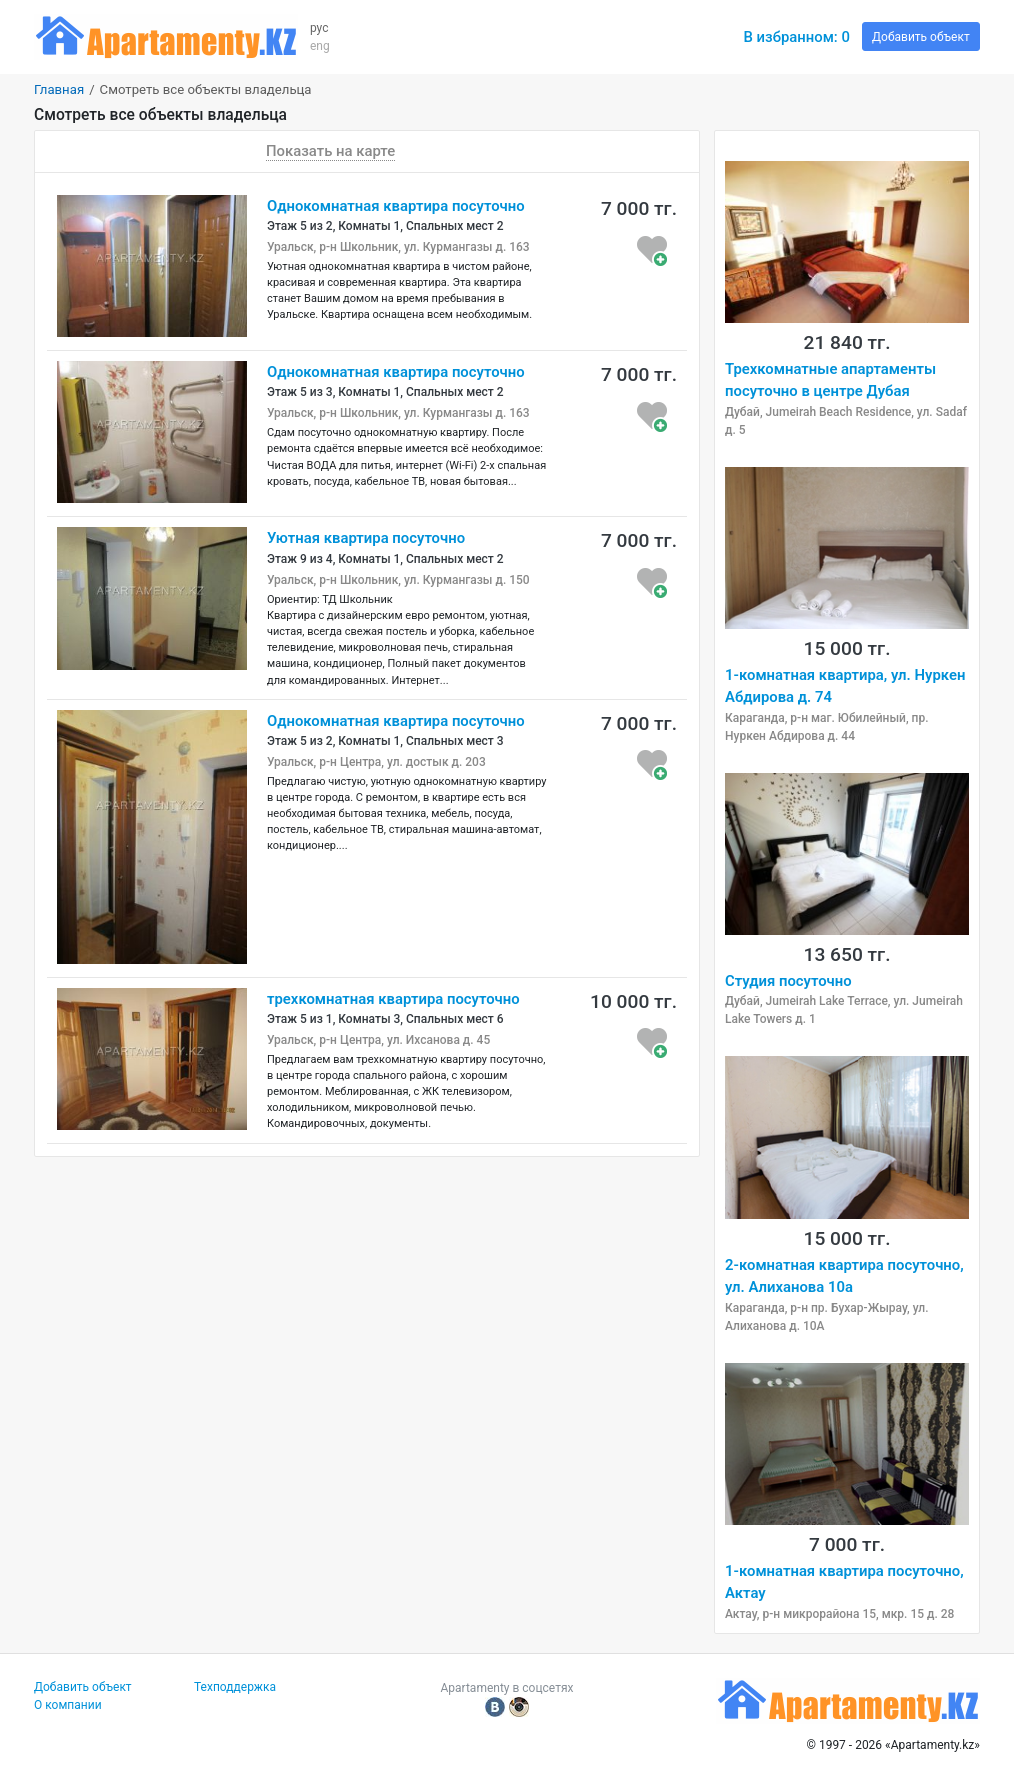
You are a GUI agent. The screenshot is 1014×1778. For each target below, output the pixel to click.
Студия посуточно (788, 981)
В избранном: (796, 37)
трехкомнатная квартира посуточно (393, 999)
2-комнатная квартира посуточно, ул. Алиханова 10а (844, 1276)
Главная (59, 89)
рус (319, 28)
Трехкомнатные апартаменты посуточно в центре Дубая (830, 380)
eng (320, 46)
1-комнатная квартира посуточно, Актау (844, 1582)
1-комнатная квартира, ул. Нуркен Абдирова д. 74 (845, 686)
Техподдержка (235, 1687)
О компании (68, 1705)
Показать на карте (330, 151)
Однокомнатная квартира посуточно (396, 206)
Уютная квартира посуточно (366, 538)
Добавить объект (921, 37)
